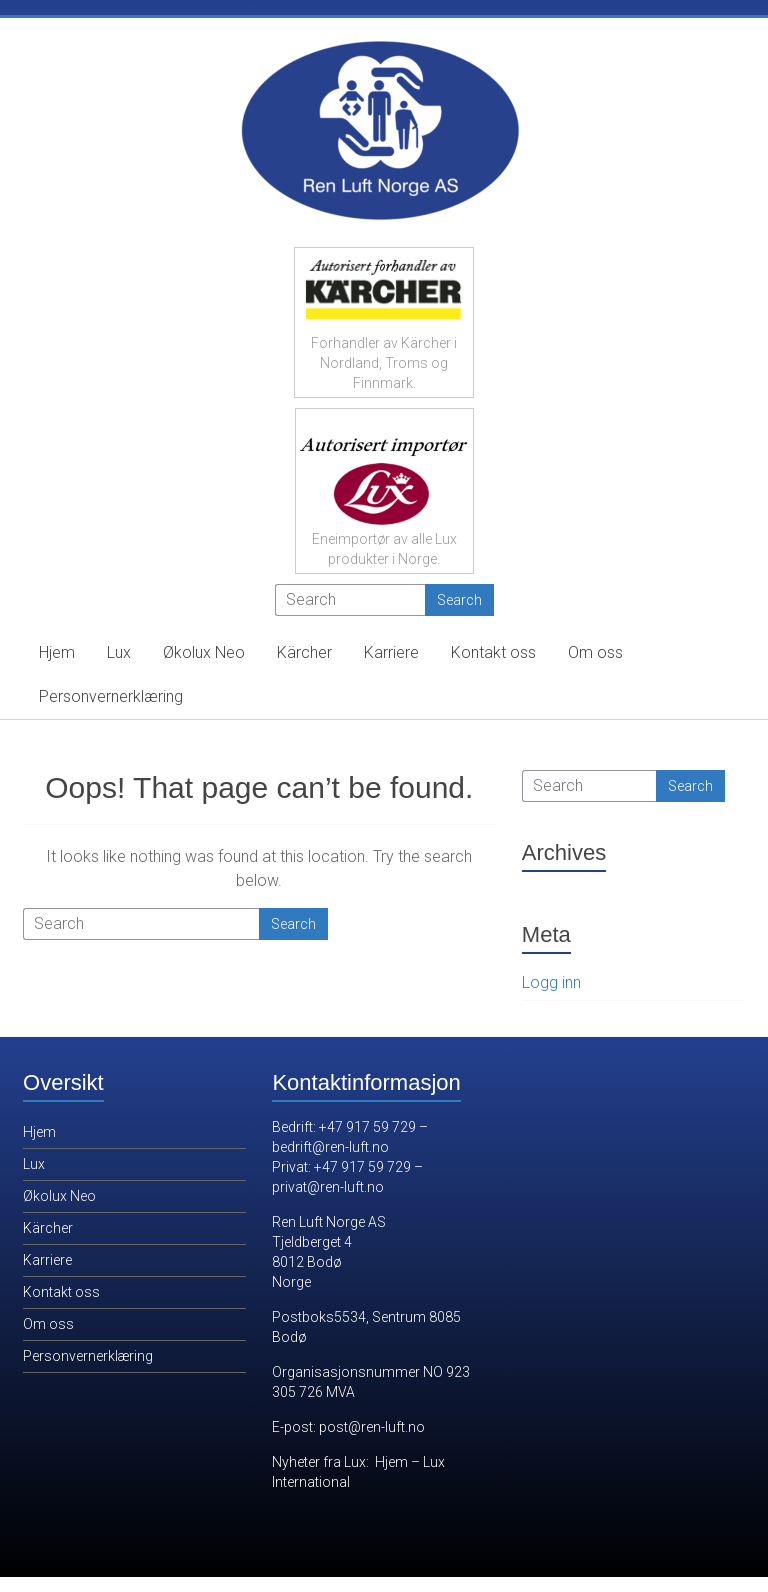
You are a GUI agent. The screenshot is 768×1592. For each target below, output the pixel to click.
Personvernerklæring (111, 696)
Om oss (595, 652)
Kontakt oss (493, 652)
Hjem (57, 652)
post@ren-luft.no (372, 1427)
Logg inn (551, 982)
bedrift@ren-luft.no (330, 1147)
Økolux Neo (204, 652)
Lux (119, 652)
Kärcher (304, 652)
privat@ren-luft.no (328, 1187)
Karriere (391, 652)
